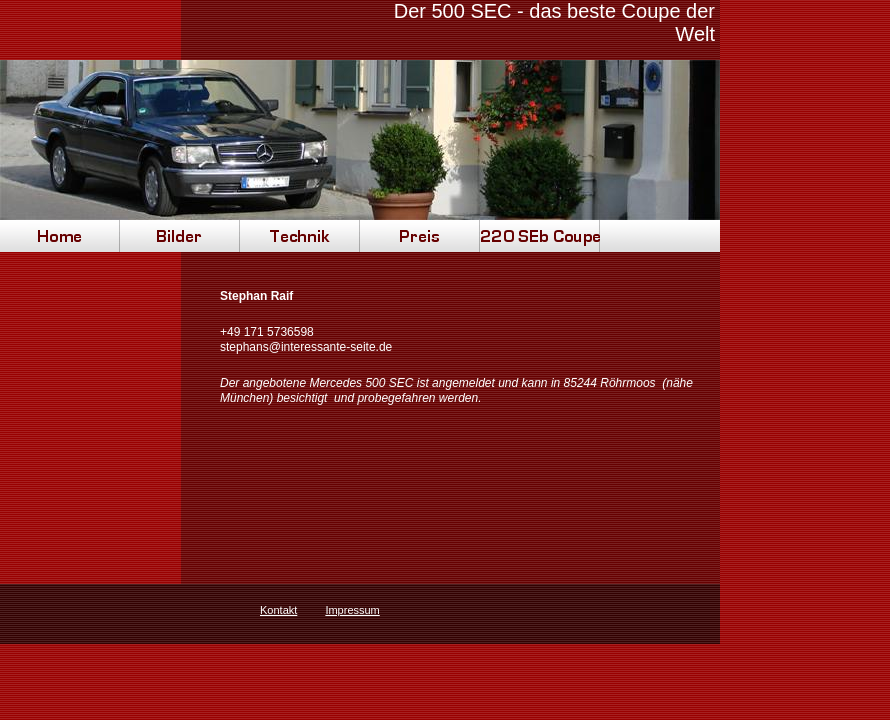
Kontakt (278, 610)
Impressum (352, 610)
